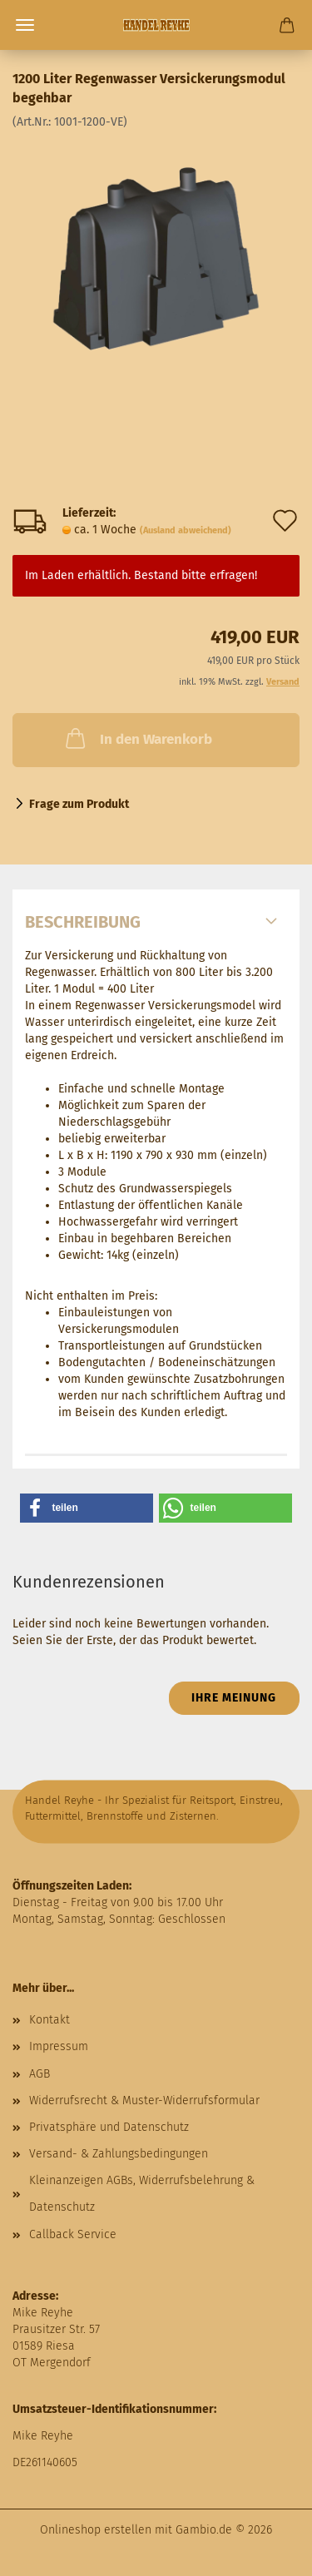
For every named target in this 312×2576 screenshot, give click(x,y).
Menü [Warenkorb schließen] (25, 25)
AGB (39, 2074)
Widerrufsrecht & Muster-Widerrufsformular (144, 2100)
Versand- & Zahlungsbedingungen (118, 2154)
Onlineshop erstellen (95, 2530)
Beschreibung (83, 922)
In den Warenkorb (137, 738)
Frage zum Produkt (79, 804)
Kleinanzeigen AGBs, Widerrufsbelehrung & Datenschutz (142, 2193)
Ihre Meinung (233, 1698)
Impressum (58, 2046)
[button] (86, 1508)
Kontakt (49, 2020)
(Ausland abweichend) (185, 530)
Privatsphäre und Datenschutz (109, 2127)
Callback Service (72, 2234)
